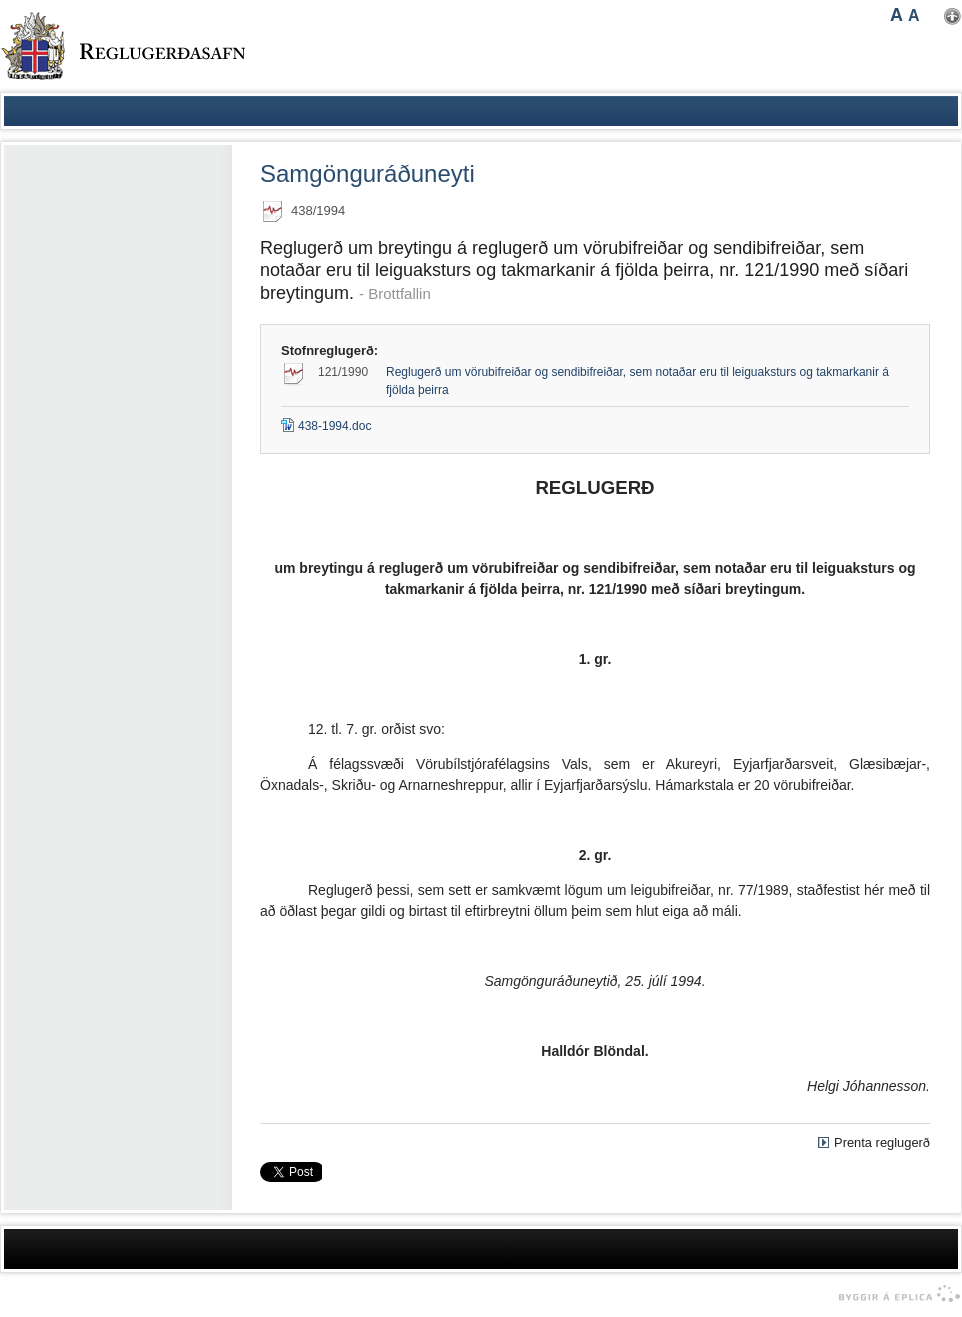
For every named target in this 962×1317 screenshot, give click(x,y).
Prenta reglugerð (882, 1142)
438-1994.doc (326, 426)
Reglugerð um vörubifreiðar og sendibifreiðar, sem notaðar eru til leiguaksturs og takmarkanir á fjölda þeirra (637, 381)
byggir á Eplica (894, 1294)
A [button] (896, 15)
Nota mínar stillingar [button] (952, 16)
